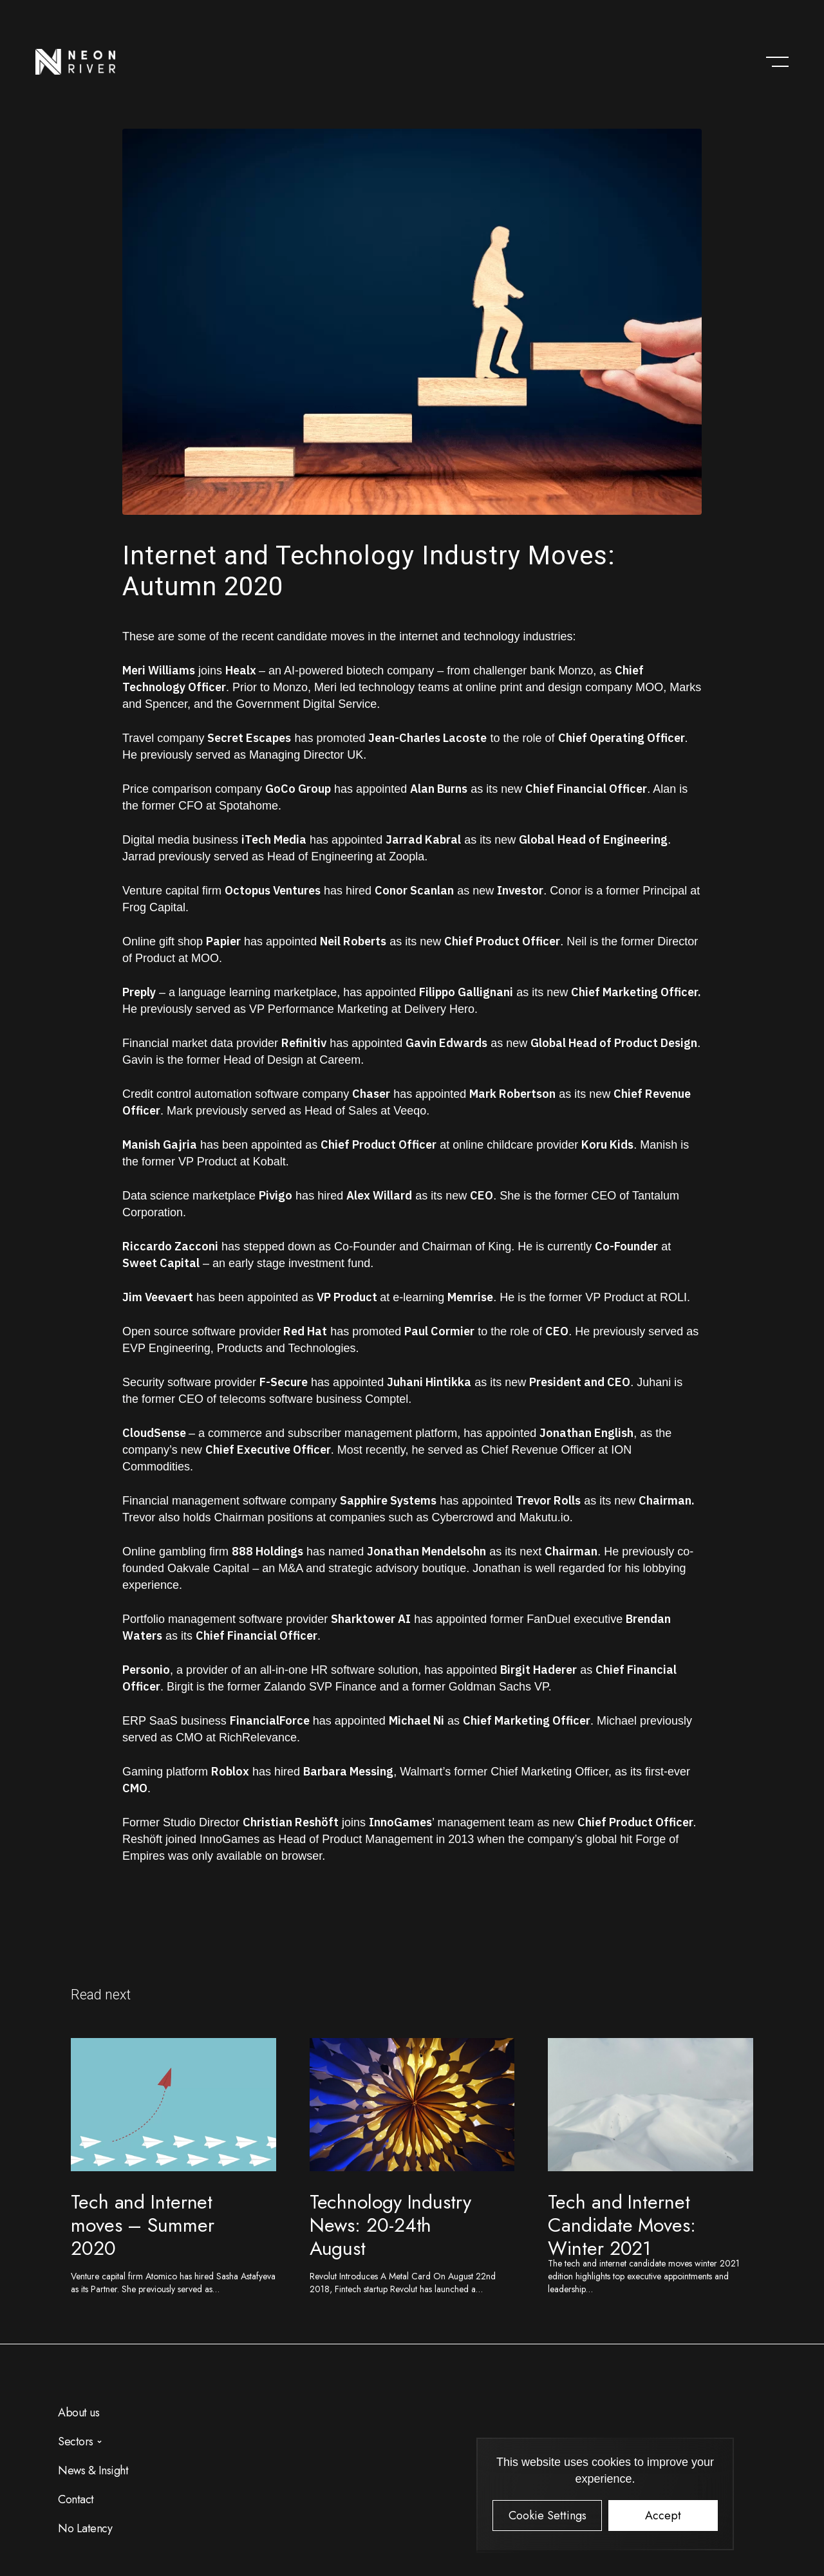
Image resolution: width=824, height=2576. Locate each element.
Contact (76, 2499)
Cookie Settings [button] (547, 2515)
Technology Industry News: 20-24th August (390, 2225)
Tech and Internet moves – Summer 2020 (142, 2225)
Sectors (75, 2441)
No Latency (85, 2528)
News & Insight (93, 2470)
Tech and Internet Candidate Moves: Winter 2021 (621, 2225)
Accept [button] (663, 2515)
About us (78, 2412)
